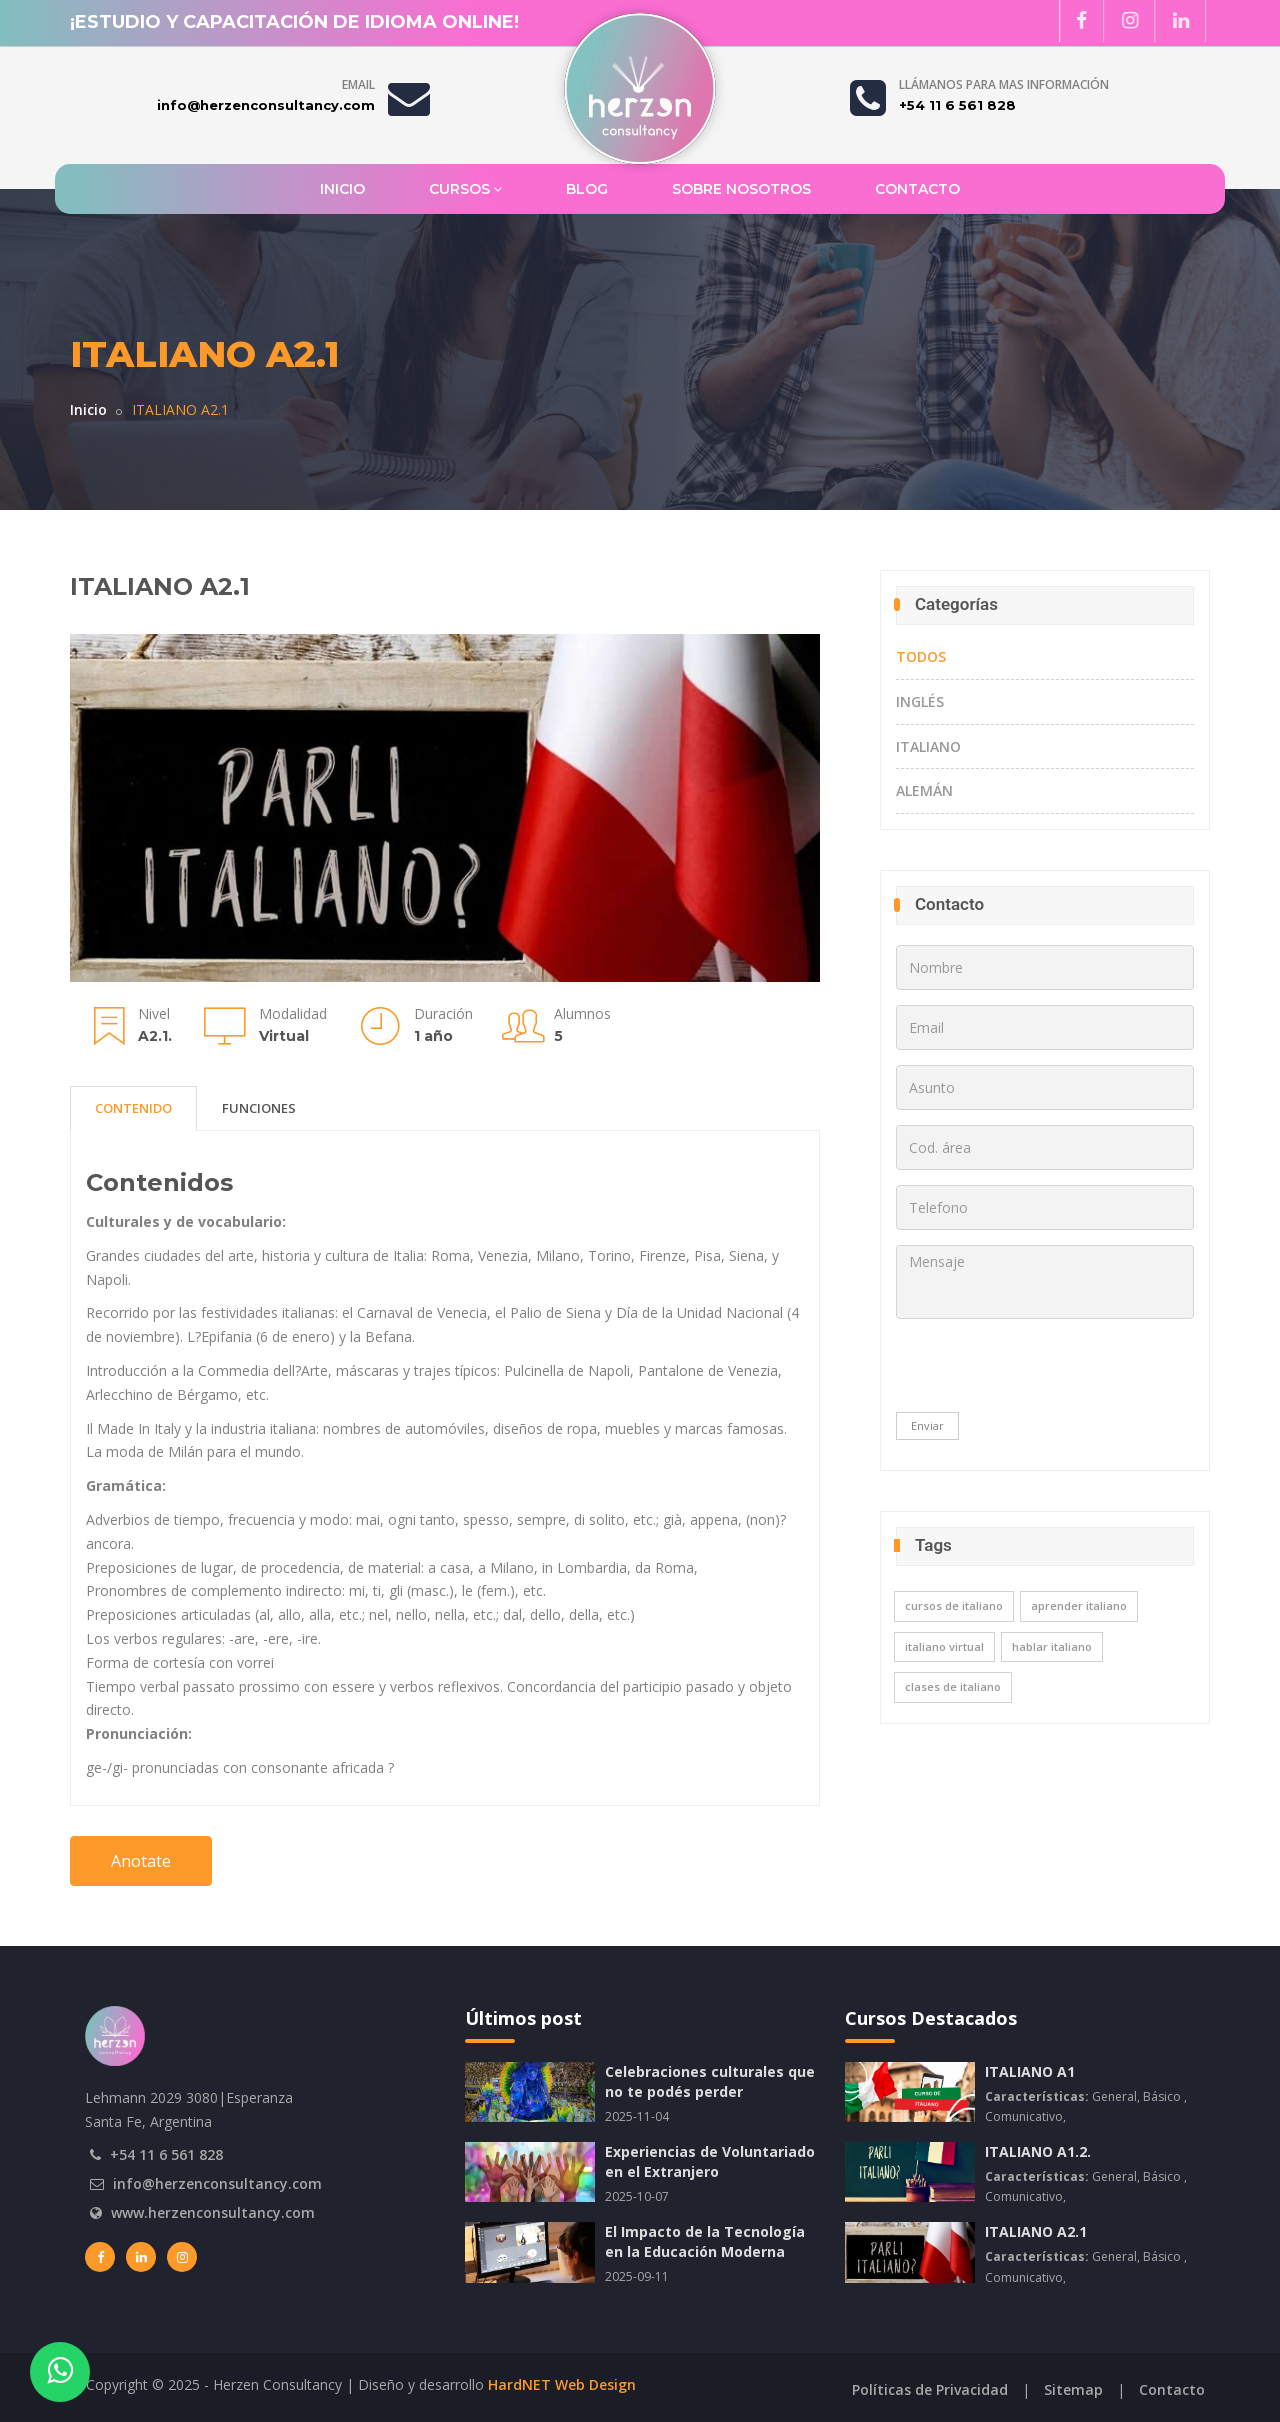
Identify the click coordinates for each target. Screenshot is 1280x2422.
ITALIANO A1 (1030, 2071)
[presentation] (1022, 1373)
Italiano (928, 746)
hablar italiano (1052, 1646)
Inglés (920, 701)
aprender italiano (1079, 1605)
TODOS (921, 656)
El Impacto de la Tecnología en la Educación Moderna (705, 2241)
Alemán (924, 790)
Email (358, 84)
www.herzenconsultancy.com (213, 2212)
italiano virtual (944, 1646)
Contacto (917, 189)
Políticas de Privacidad (930, 2389)
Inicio (342, 189)
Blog (587, 189)
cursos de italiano (954, 1605)
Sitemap (1073, 2389)
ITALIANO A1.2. (1038, 2151)
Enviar (927, 1425)
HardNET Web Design (562, 2384)
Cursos (465, 188)
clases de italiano (953, 1686)
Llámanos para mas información (1004, 84)
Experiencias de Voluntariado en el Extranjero (710, 2161)
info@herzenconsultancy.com (217, 2183)
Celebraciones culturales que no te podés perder (710, 2081)
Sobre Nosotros (741, 189)
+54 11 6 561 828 (166, 2154)
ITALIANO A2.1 (1036, 2231)
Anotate (141, 1852)
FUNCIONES (259, 1100)
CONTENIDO (133, 1100)
